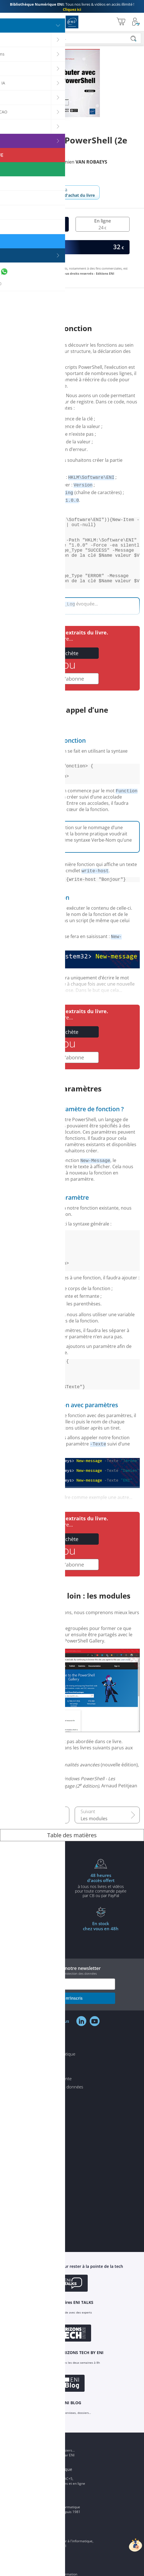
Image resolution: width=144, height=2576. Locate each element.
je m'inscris (72, 2035)
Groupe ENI (39, 2535)
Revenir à (72, 192)
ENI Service (39, 2569)
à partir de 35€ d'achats (43, 1968)
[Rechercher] (133, 38)
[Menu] (6, 22)
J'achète (69, 669)
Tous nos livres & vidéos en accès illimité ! (72, 7)
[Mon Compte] (136, 22)
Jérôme (30, 162)
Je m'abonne (69, 694)
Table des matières (72, 1872)
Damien (82, 162)
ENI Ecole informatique (50, 2506)
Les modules (94, 1856)
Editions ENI (72, 22)
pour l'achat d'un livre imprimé (43, 1920)
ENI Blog (36, 2478)
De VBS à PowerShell (43, 1856)
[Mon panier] (121, 22)
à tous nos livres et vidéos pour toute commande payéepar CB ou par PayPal (101, 1922)
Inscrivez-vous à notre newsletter (72, 2008)
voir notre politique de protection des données (64, 2011)
